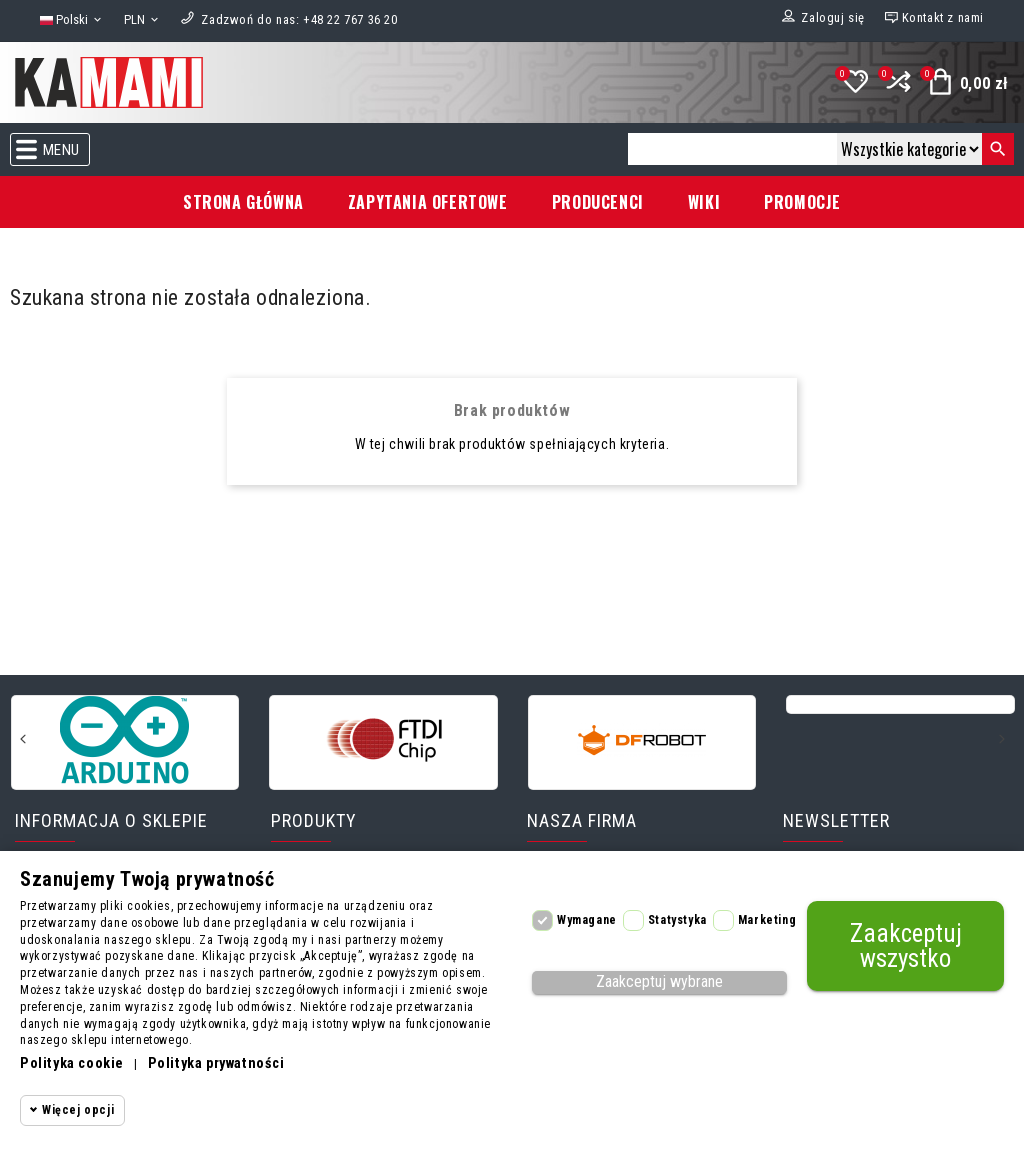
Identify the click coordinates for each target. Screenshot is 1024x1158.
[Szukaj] (732, 149)
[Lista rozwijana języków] (72, 20)
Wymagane (587, 920)
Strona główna (243, 202)
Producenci (598, 202)
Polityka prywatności (216, 1063)
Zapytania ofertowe (428, 202)
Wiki (704, 202)
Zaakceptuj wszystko (906, 946)
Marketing (767, 920)
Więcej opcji (78, 1110)
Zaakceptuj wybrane (659, 981)
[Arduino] (125, 740)
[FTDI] (383, 740)
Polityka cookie (72, 1063)
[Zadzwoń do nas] (299, 19)
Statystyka (677, 920)
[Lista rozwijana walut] (142, 20)
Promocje (802, 202)
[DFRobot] (642, 740)
